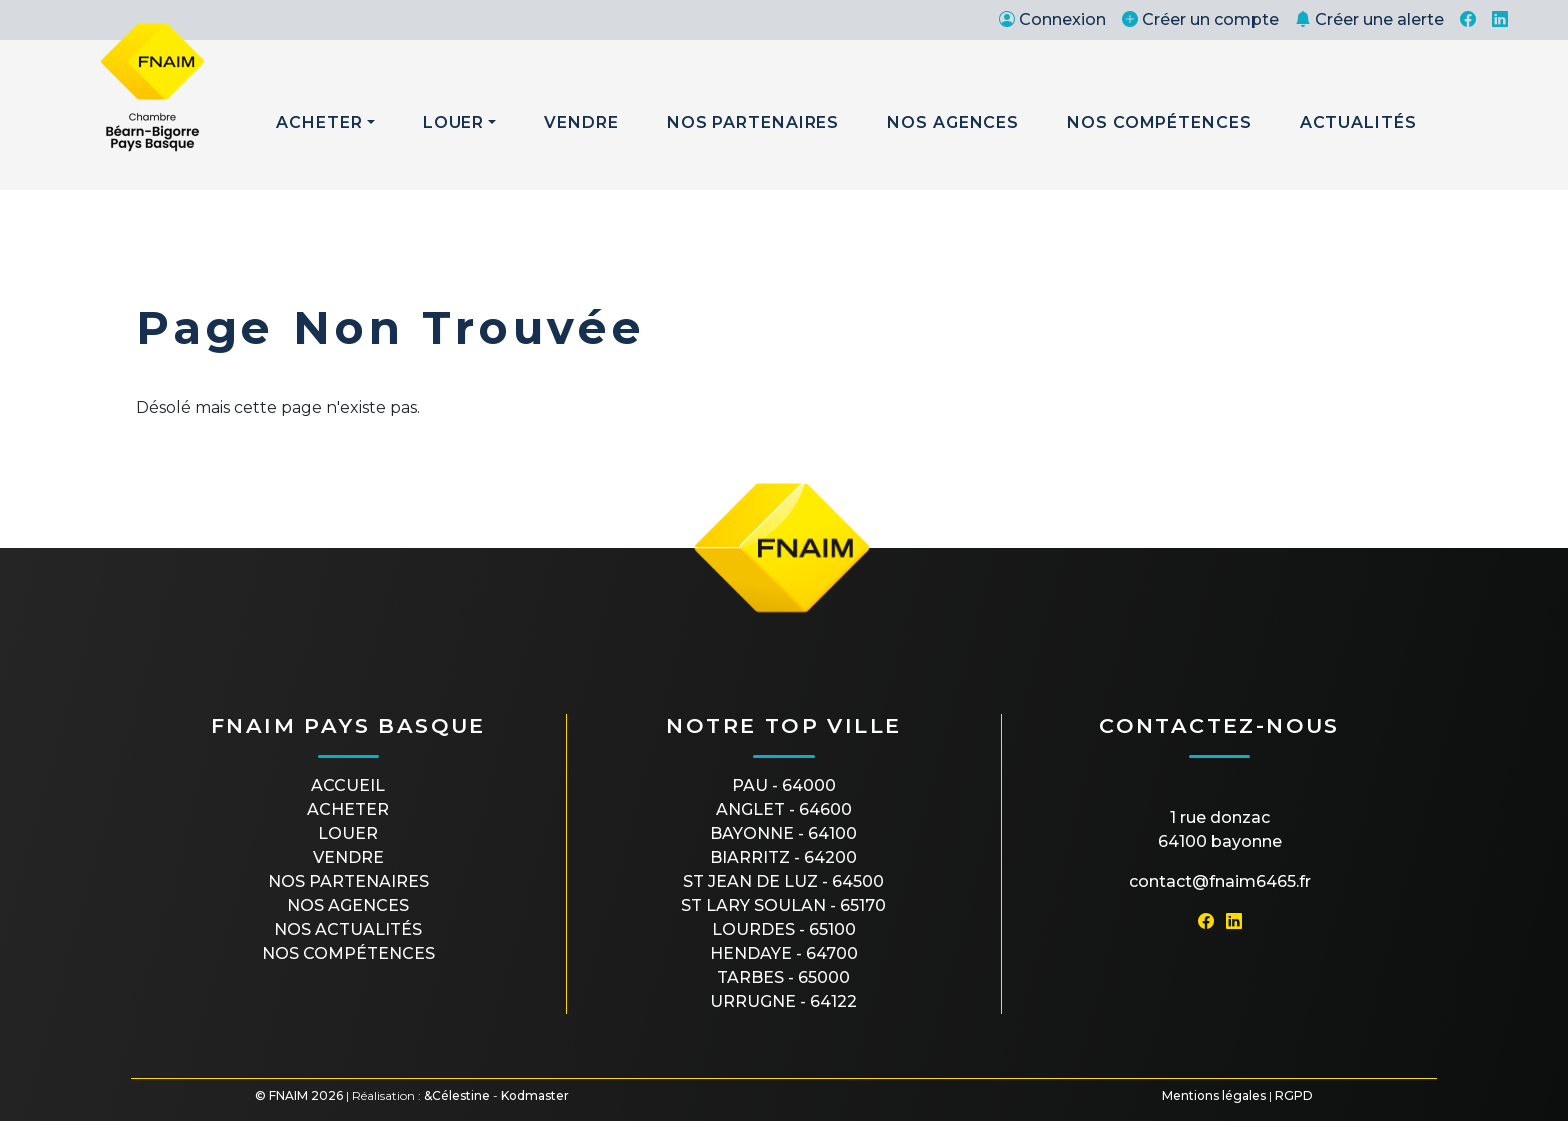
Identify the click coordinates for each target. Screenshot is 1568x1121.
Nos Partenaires (753, 122)
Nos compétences (348, 953)
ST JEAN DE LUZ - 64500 (783, 881)
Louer (454, 122)
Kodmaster (535, 1095)
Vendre (581, 122)
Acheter (319, 122)
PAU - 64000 (784, 785)
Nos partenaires (348, 881)
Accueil (348, 785)
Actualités (1358, 122)
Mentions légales (1214, 1095)
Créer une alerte (1369, 19)
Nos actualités (348, 929)
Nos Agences (953, 122)
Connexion (1052, 19)
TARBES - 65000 (783, 977)
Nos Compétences (1159, 122)
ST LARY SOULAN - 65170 (783, 905)
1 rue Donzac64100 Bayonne (1220, 829)
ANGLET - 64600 (784, 809)
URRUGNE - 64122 (783, 1001)
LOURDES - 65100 (784, 929)
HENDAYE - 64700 (784, 953)
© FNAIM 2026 (299, 1095)
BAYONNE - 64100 (783, 833)
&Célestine (457, 1095)
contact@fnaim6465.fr (1220, 881)
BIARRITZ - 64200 (783, 857)
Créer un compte (1200, 19)
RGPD (1294, 1095)
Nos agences (348, 905)
